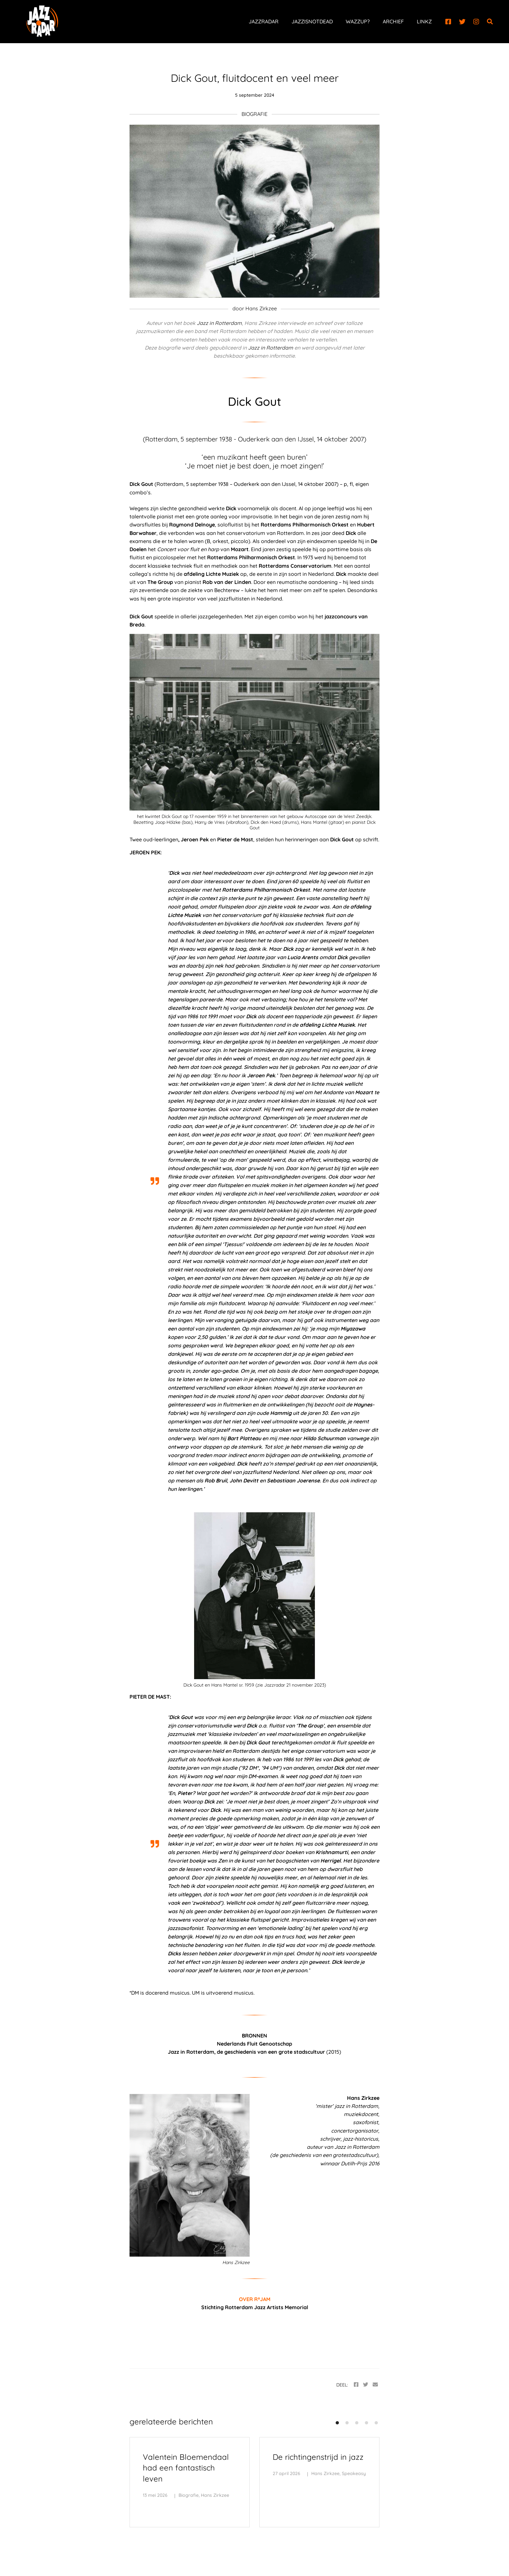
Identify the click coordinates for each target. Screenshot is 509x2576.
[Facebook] (448, 22)
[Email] (375, 2385)
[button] (337, 2423)
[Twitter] (462, 22)
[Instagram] (476, 22)
